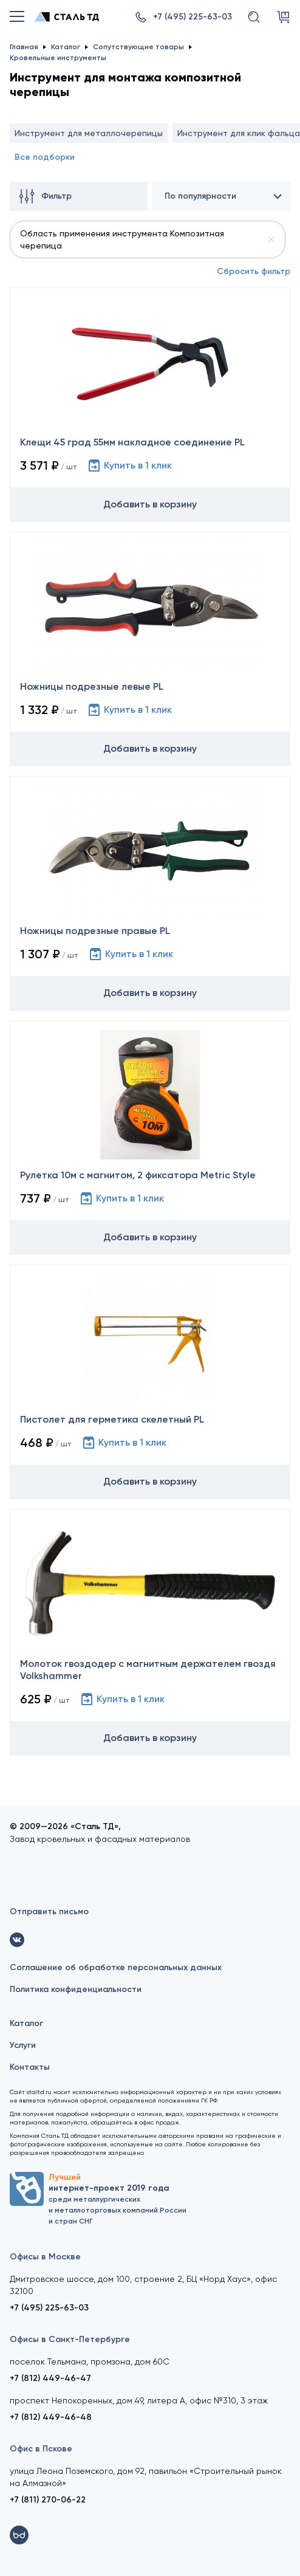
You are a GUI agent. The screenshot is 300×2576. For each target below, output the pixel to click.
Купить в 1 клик (129, 465)
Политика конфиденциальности (75, 1989)
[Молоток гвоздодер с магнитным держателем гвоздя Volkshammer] (150, 1632)
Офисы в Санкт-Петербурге (70, 2339)
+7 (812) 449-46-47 (50, 2378)
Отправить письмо (49, 1911)
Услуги (23, 2045)
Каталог (26, 2023)
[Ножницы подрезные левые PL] (150, 649)
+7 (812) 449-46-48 (51, 2417)
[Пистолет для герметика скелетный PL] (150, 1382)
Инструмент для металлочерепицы (89, 133)
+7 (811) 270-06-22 (48, 2500)
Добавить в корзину (150, 504)
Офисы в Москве (45, 2256)
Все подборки (45, 157)
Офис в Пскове (41, 2449)
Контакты (30, 2067)
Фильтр (45, 196)
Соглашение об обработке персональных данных (116, 1967)
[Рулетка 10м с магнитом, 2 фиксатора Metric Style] (150, 1137)
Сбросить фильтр (253, 271)
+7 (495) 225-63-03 (49, 2308)
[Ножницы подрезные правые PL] (150, 893)
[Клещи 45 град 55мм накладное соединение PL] (150, 404)
